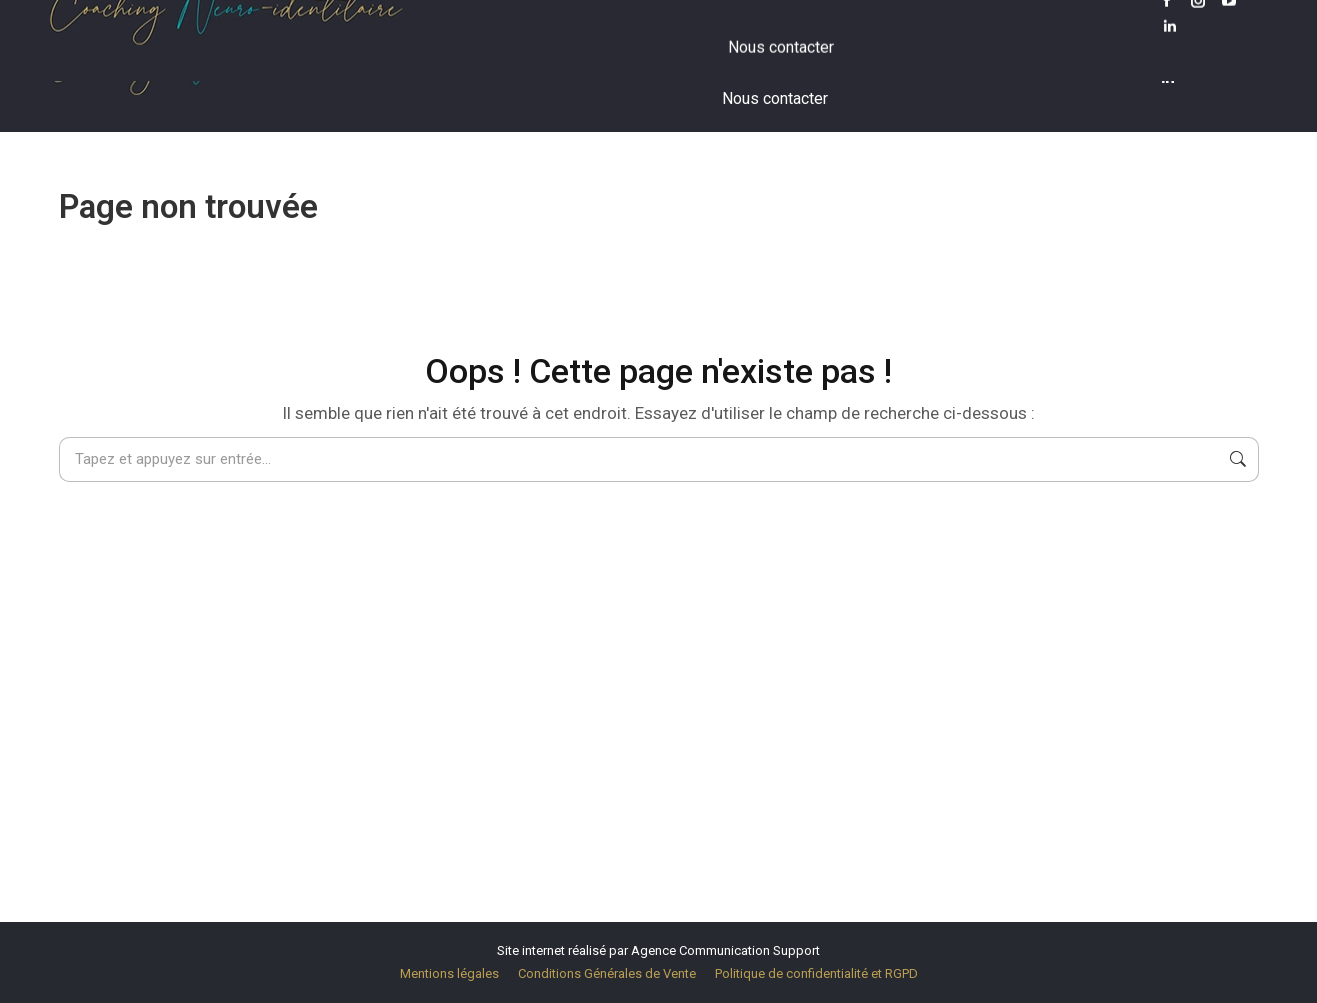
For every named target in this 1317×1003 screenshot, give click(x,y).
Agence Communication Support (725, 950)
